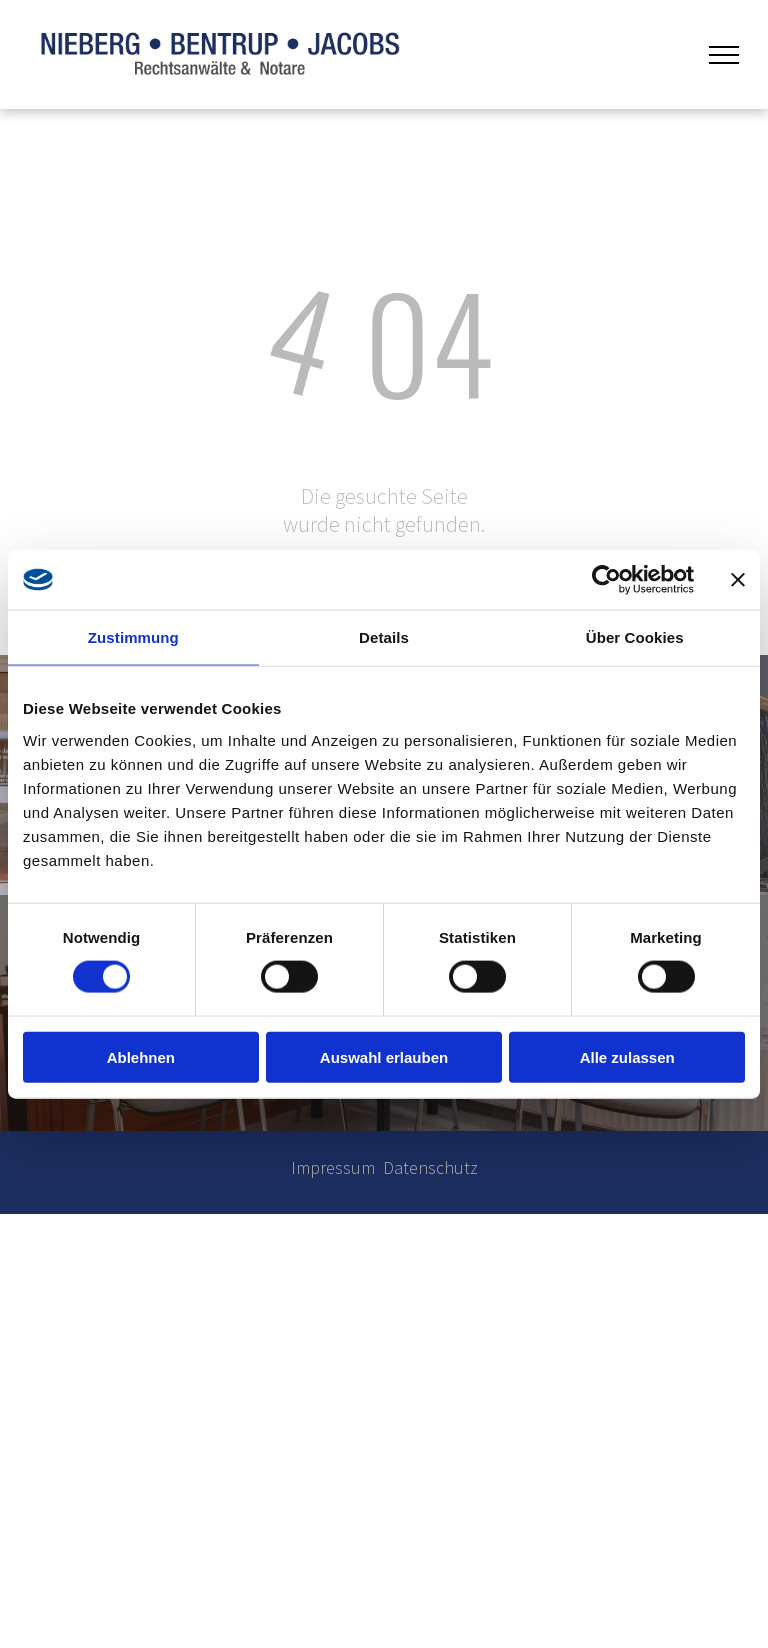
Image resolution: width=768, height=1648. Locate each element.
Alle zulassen (627, 1056)
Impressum (333, 1167)
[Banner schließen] (738, 580)
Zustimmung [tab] (133, 637)
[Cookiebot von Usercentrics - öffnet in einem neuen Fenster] (606, 580)
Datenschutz (430, 1167)
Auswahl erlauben (384, 1056)
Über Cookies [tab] (635, 637)
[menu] (724, 55)
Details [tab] (384, 637)
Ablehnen (141, 1056)
